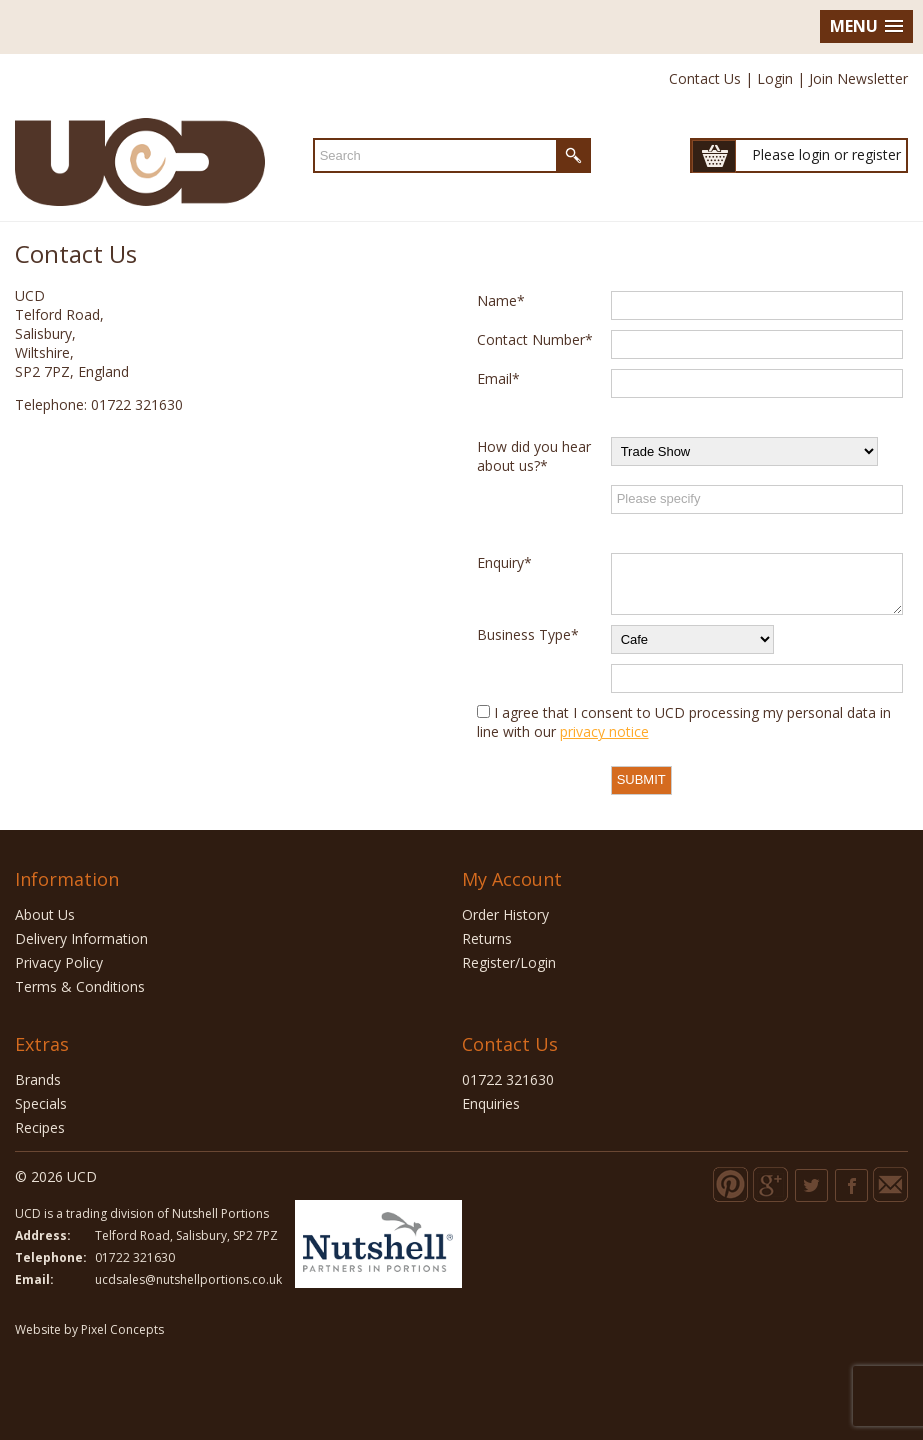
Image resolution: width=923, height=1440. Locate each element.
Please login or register (826, 154)
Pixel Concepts (122, 1329)
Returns (487, 938)
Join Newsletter (858, 78)
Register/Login (509, 962)
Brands (38, 1079)
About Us (45, 914)
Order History (505, 914)
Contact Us (705, 78)
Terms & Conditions (80, 986)
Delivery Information (81, 938)
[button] (866, 26)
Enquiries (491, 1103)
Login (775, 78)
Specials (41, 1103)
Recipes (40, 1127)
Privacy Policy (59, 962)
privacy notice (604, 731)
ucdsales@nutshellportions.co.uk (188, 1279)
